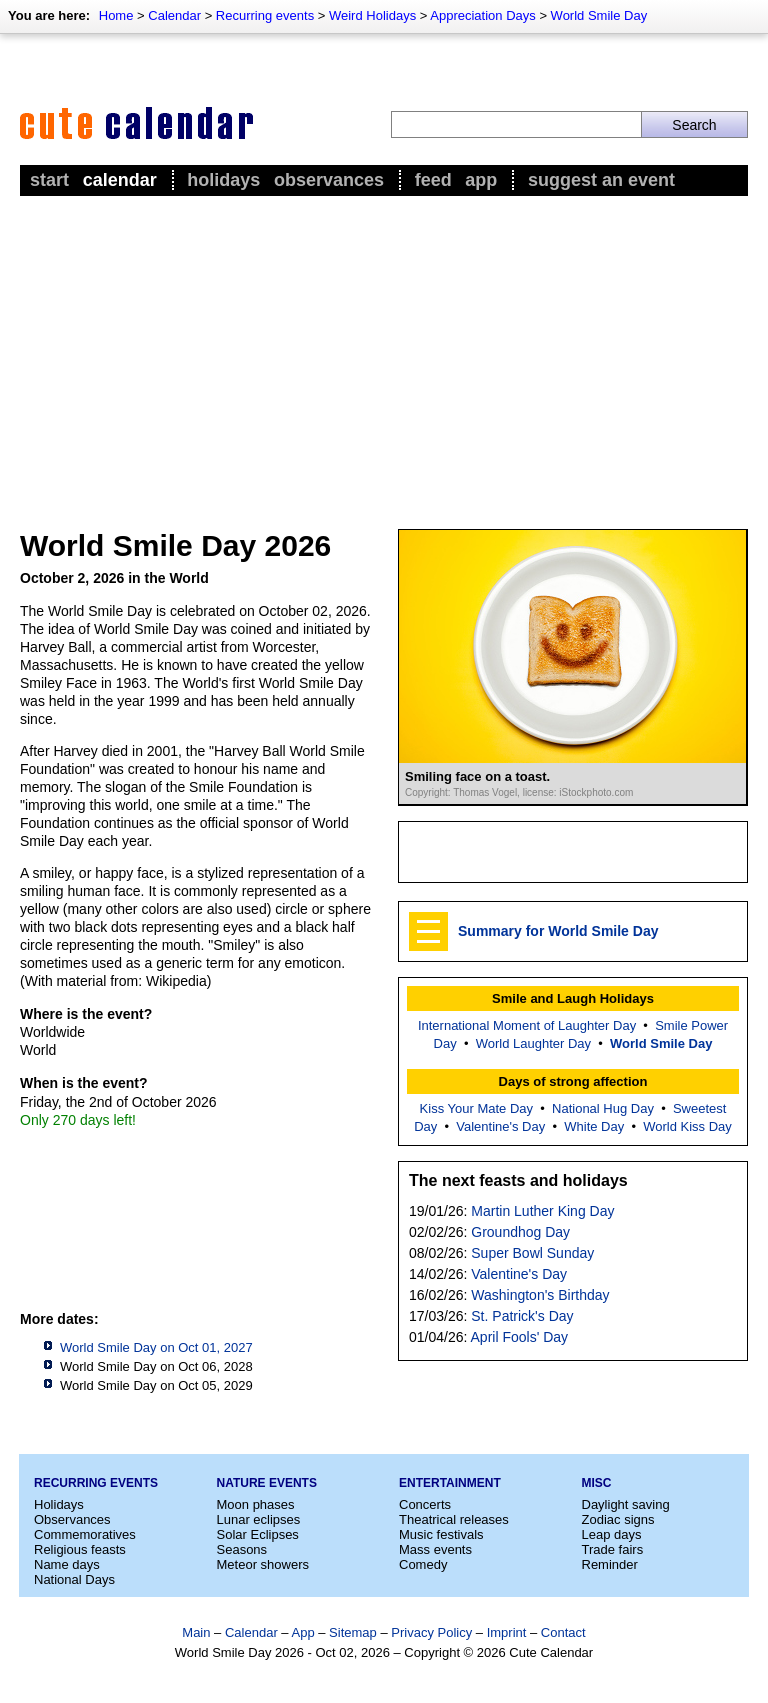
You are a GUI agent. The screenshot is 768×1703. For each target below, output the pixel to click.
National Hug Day (603, 1108)
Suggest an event (601, 180)
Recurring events (265, 15)
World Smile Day (599, 15)
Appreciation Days (483, 15)
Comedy (423, 1564)
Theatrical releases (454, 1519)
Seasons (242, 1549)
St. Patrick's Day (522, 1316)
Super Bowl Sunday (532, 1253)
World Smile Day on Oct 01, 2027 (156, 1347)
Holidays (223, 180)
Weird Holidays (372, 15)
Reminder (610, 1564)
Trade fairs (613, 1549)
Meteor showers (263, 1564)
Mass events (435, 1549)
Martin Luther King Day (542, 1211)
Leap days (612, 1534)
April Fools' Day (520, 1337)
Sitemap (353, 1632)
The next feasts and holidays (518, 1180)
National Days (74, 1579)
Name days (67, 1564)
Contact (563, 1632)
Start (49, 180)
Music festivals (441, 1534)
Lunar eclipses (259, 1519)
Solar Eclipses (258, 1534)
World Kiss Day (687, 1126)
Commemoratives (85, 1534)
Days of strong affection (573, 1081)
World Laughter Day (533, 1043)
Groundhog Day (520, 1232)
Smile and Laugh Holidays (573, 998)
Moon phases (256, 1504)
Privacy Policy (431, 1632)
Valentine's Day (500, 1126)
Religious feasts (80, 1549)
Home (116, 15)
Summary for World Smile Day (558, 931)
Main (196, 1632)
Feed (433, 180)
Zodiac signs (618, 1519)
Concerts (425, 1504)
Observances (329, 180)
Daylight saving (626, 1504)
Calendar (174, 15)
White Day (594, 1126)
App (481, 180)
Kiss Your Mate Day (476, 1108)
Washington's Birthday (540, 1295)
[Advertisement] (384, 351)
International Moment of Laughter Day (527, 1025)
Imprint (507, 1632)
